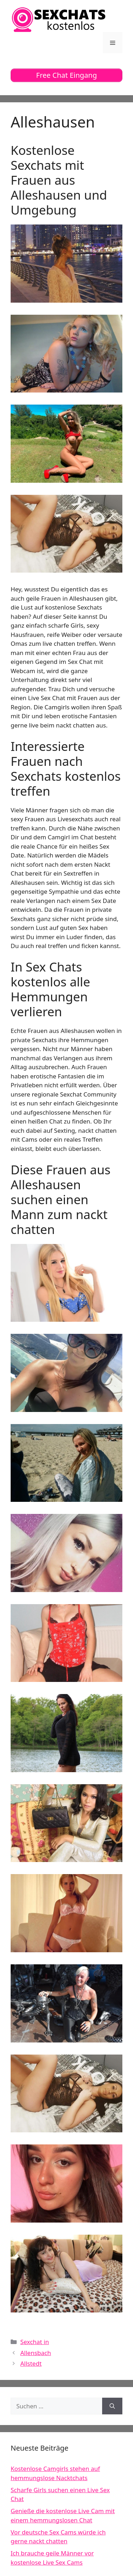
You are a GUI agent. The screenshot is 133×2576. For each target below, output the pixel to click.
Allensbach (35, 2353)
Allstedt (30, 2363)
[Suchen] (112, 2406)
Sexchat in (34, 2342)
